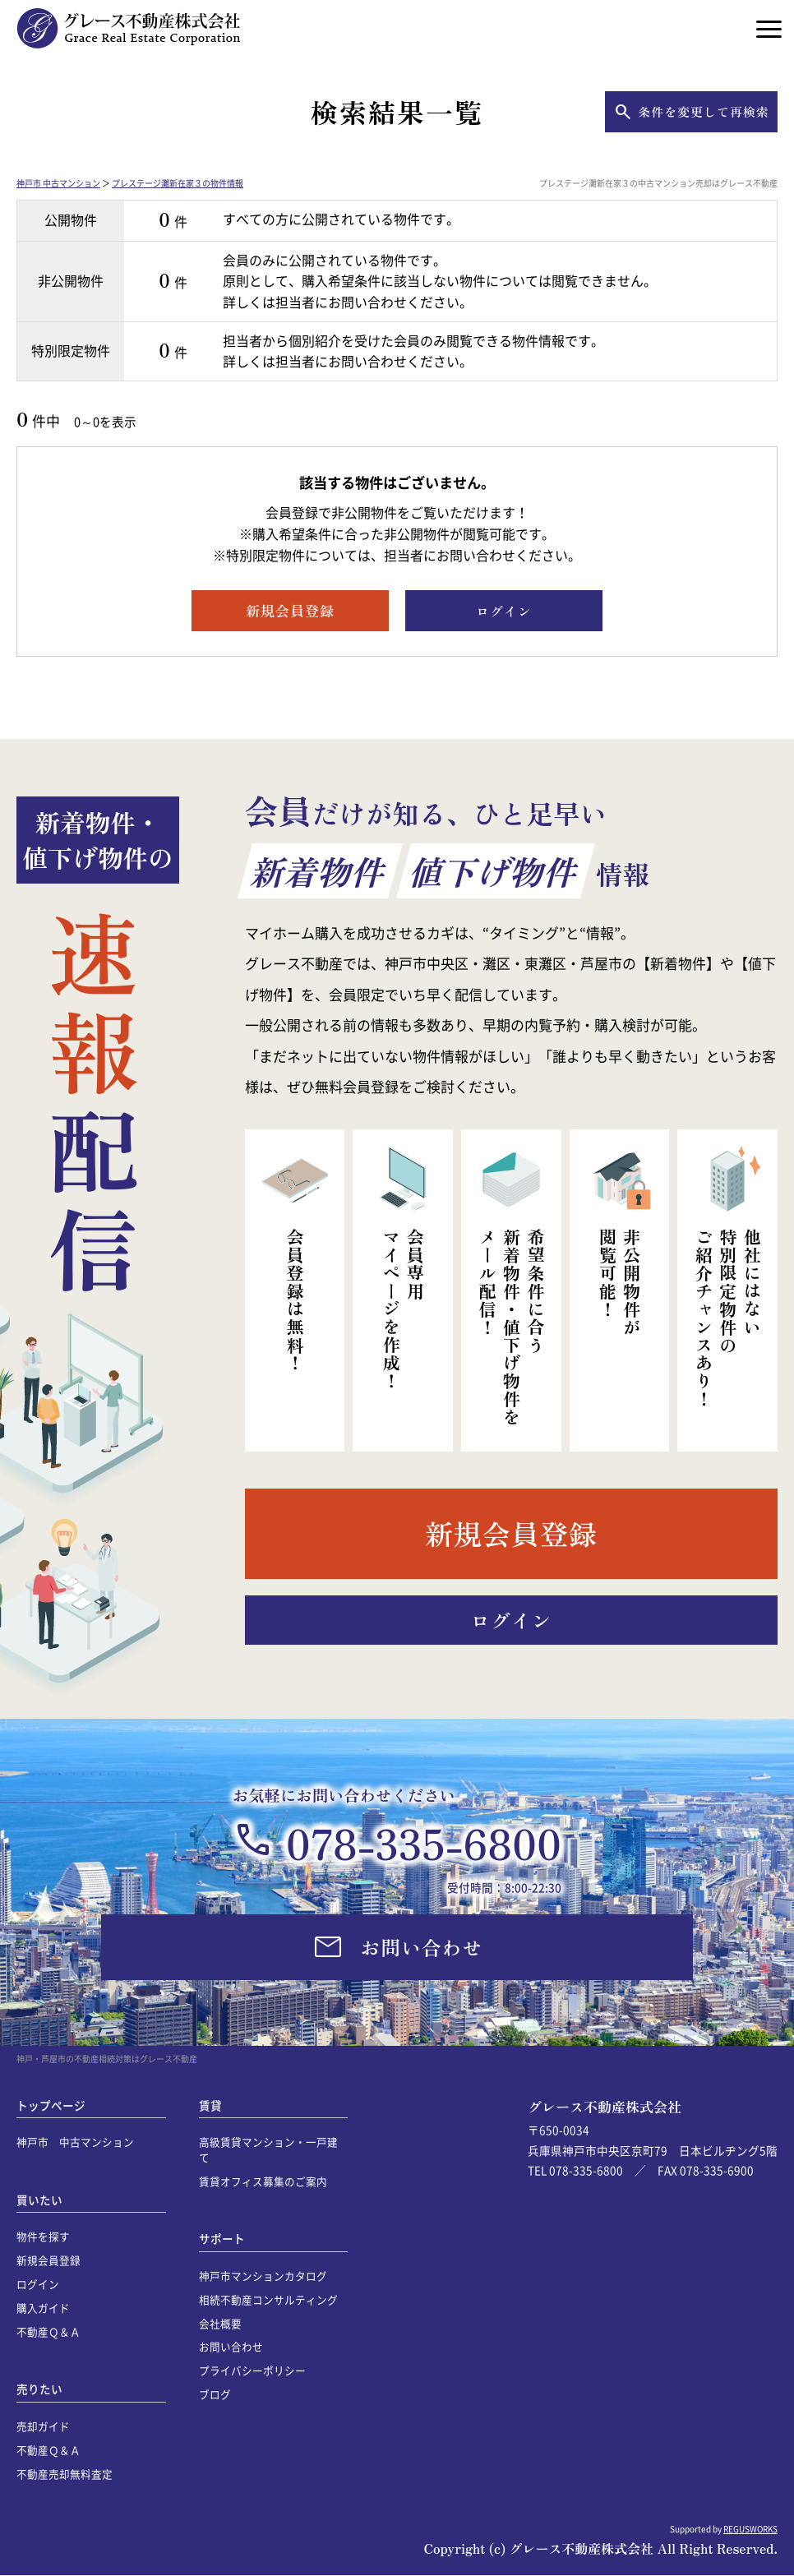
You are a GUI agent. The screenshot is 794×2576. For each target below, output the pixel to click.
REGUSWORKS (750, 2529)
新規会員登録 (48, 2260)
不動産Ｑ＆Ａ (48, 2331)
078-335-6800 (423, 1842)
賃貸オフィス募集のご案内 (263, 2181)
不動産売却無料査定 (64, 2473)
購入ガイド (43, 2307)
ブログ (215, 2394)
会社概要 (220, 2323)
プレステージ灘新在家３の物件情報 (177, 183)
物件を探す (43, 2236)
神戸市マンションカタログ (263, 2275)
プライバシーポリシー (252, 2370)
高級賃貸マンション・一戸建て (268, 2149)
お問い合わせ (231, 2346)
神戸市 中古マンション (58, 183)
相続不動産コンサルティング (268, 2299)
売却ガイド (43, 2426)
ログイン (37, 2284)
